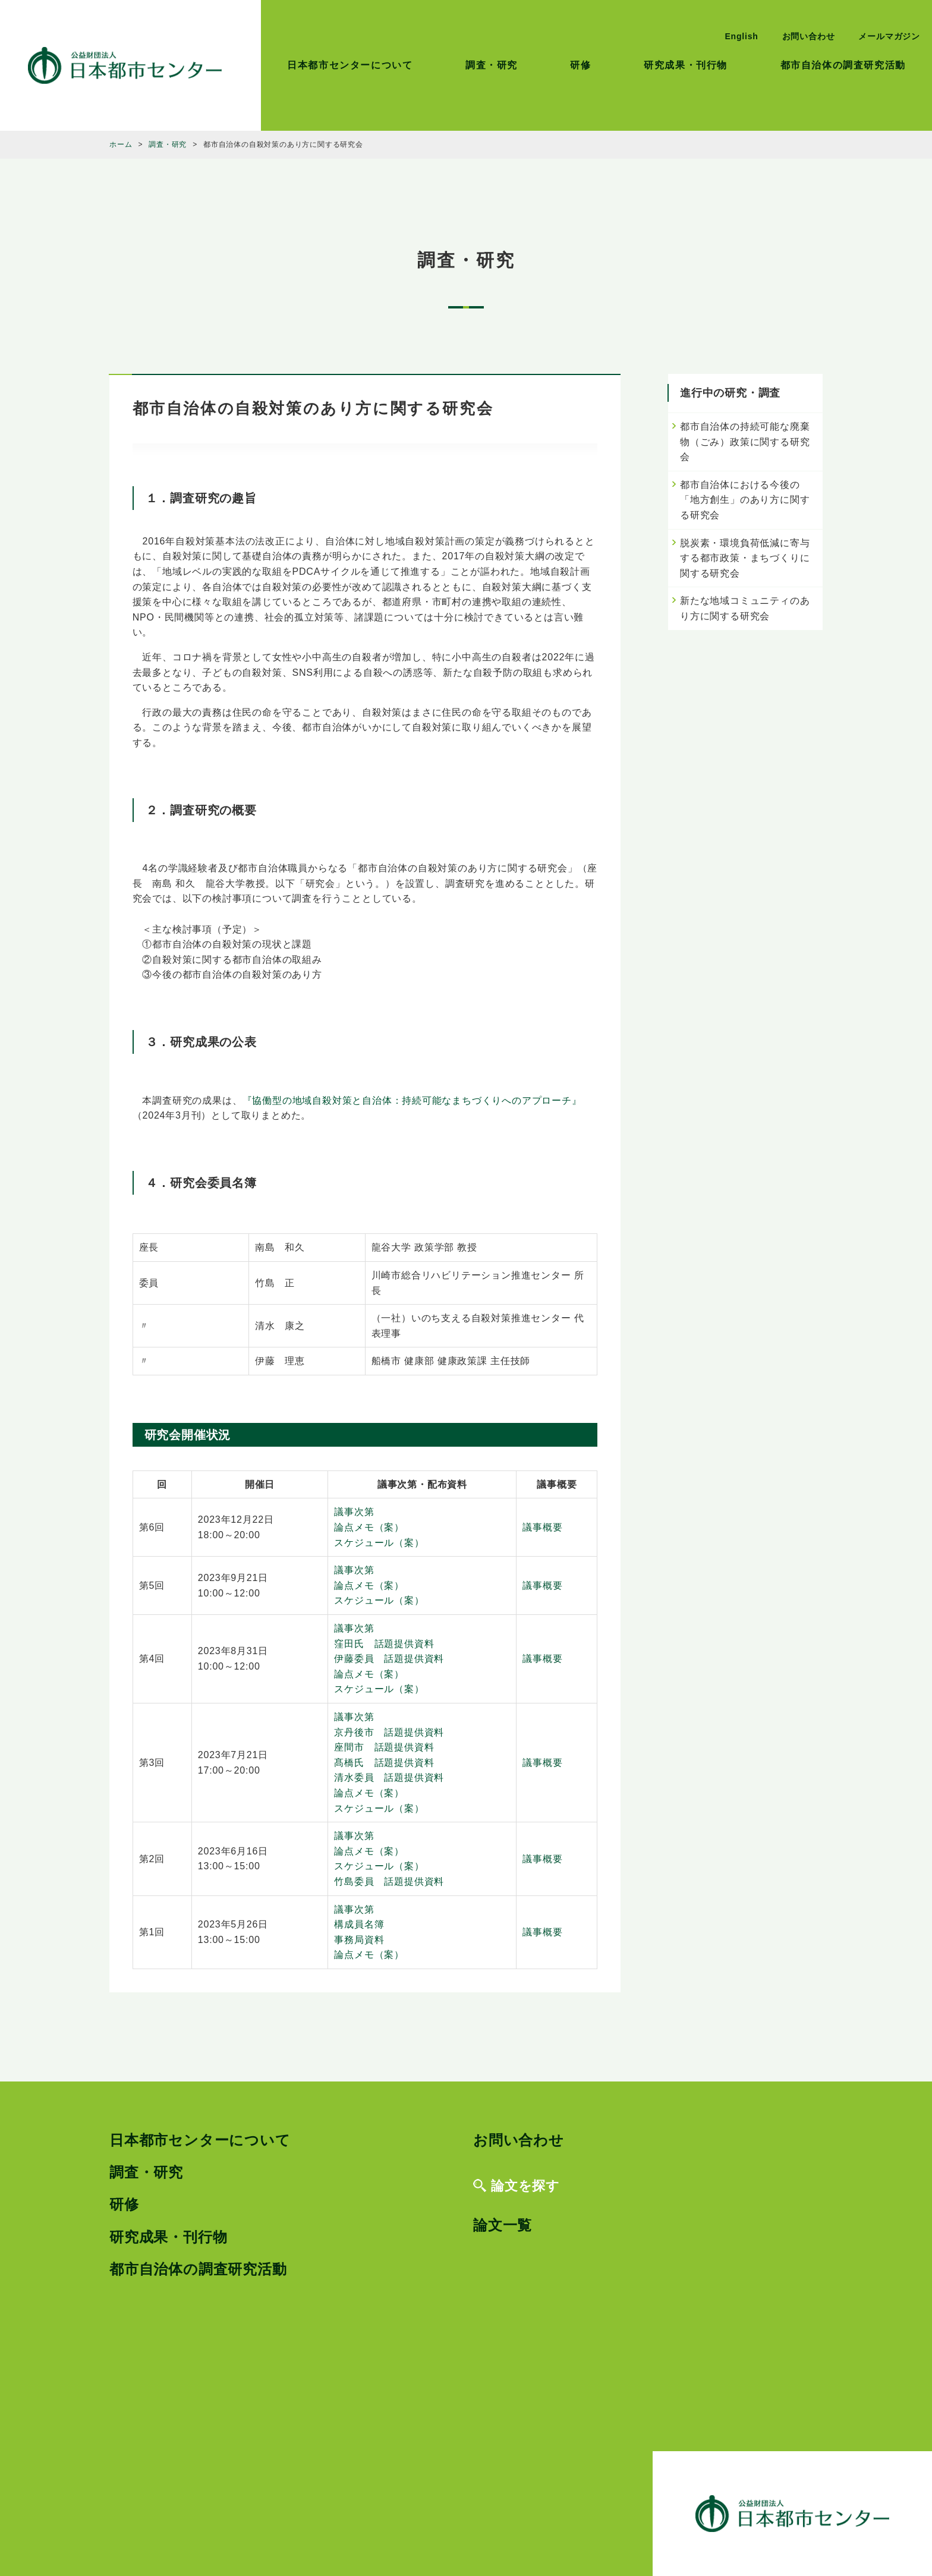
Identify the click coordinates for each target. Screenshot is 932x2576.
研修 (580, 65)
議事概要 (542, 1527)
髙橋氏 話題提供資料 (384, 1763)
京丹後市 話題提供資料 (389, 1732)
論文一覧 (502, 2225)
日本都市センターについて (350, 65)
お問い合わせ (808, 36)
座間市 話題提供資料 (384, 1747)
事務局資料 (359, 1940)
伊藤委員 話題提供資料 (389, 1659)
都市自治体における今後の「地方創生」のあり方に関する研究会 (745, 500)
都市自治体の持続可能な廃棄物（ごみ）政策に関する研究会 (745, 441)
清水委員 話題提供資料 (389, 1777)
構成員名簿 (359, 1924)
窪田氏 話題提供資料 (384, 1644)
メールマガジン (889, 36)
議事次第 (354, 1512)
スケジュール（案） (379, 1543)
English (741, 36)
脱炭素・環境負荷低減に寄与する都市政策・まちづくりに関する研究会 (745, 558)
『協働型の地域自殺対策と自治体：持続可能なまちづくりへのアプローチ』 (412, 1100)
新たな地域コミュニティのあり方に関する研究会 (745, 608)
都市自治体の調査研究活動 (843, 65)
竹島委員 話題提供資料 (389, 1881)
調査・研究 (491, 65)
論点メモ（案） (369, 1527)
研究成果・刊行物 (686, 65)
